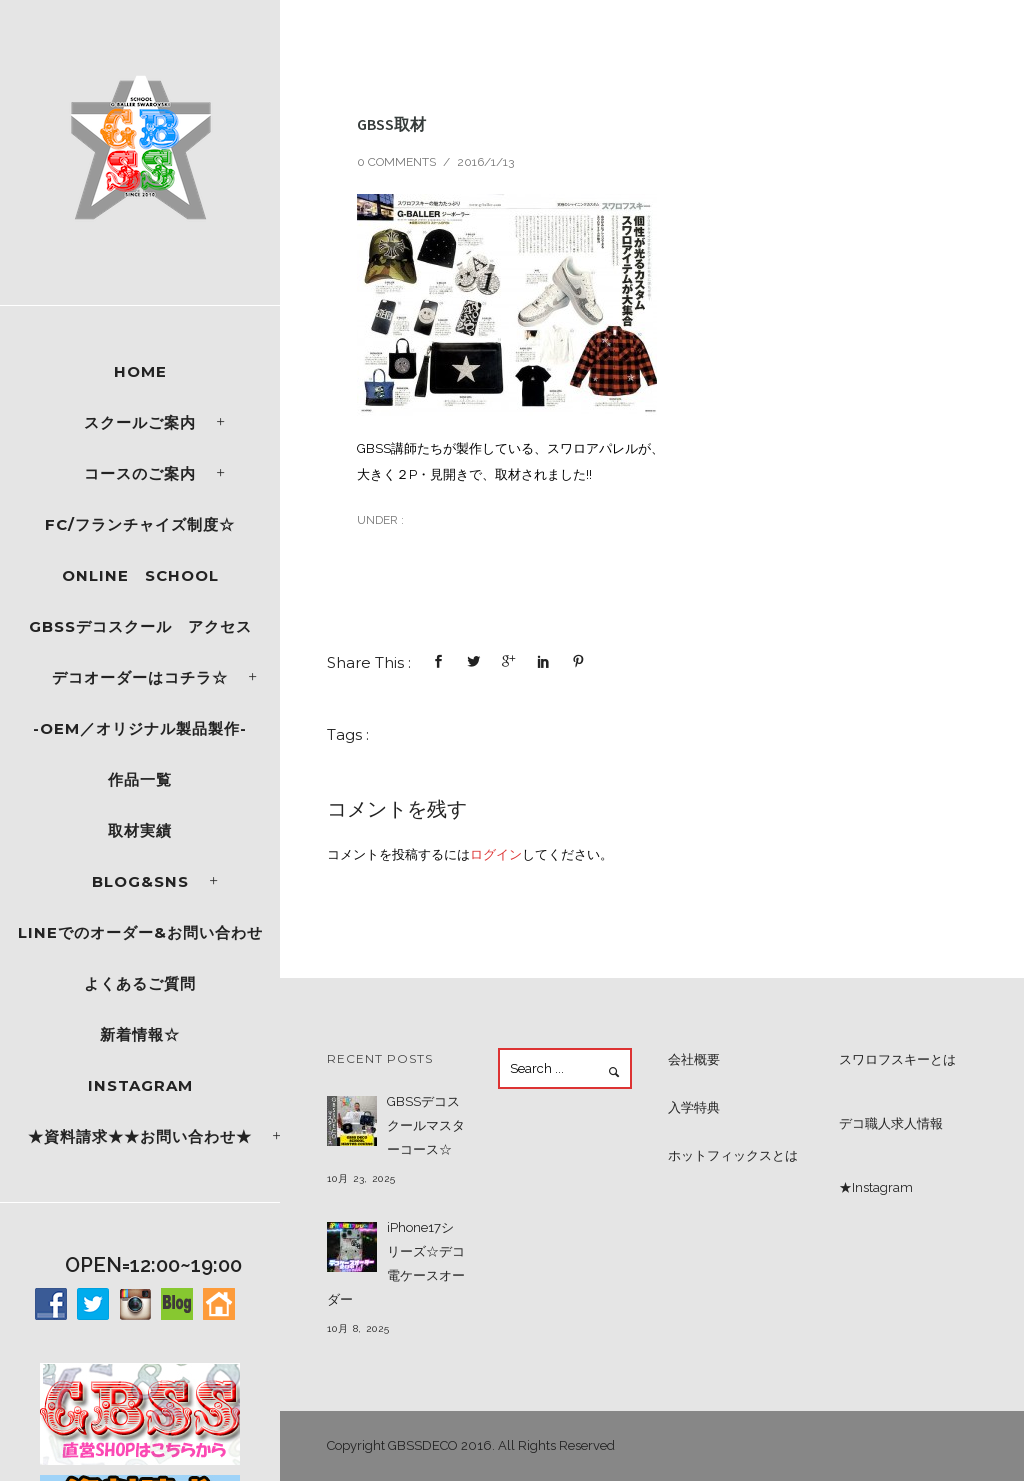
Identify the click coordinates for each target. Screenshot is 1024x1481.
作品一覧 (140, 779)
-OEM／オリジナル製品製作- (140, 728)
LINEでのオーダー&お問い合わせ (140, 932)
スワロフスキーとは (897, 1059)
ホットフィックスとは (733, 1155)
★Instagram (876, 1187)
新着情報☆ (140, 1034)
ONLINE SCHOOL (140, 575)
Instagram (140, 1085)
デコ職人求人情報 (891, 1123)
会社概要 (694, 1059)
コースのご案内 (140, 473)
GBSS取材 (391, 124)
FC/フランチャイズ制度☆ (140, 524)
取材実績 (140, 830)
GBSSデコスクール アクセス (140, 626)
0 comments (396, 162)
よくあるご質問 (140, 983)
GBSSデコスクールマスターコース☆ (426, 1125)
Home (140, 371)
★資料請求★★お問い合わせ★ (140, 1136)
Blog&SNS (140, 881)
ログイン (496, 854)
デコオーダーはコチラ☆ (140, 677)
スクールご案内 (140, 422)
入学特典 (694, 1107)
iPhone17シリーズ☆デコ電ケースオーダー (396, 1263)
